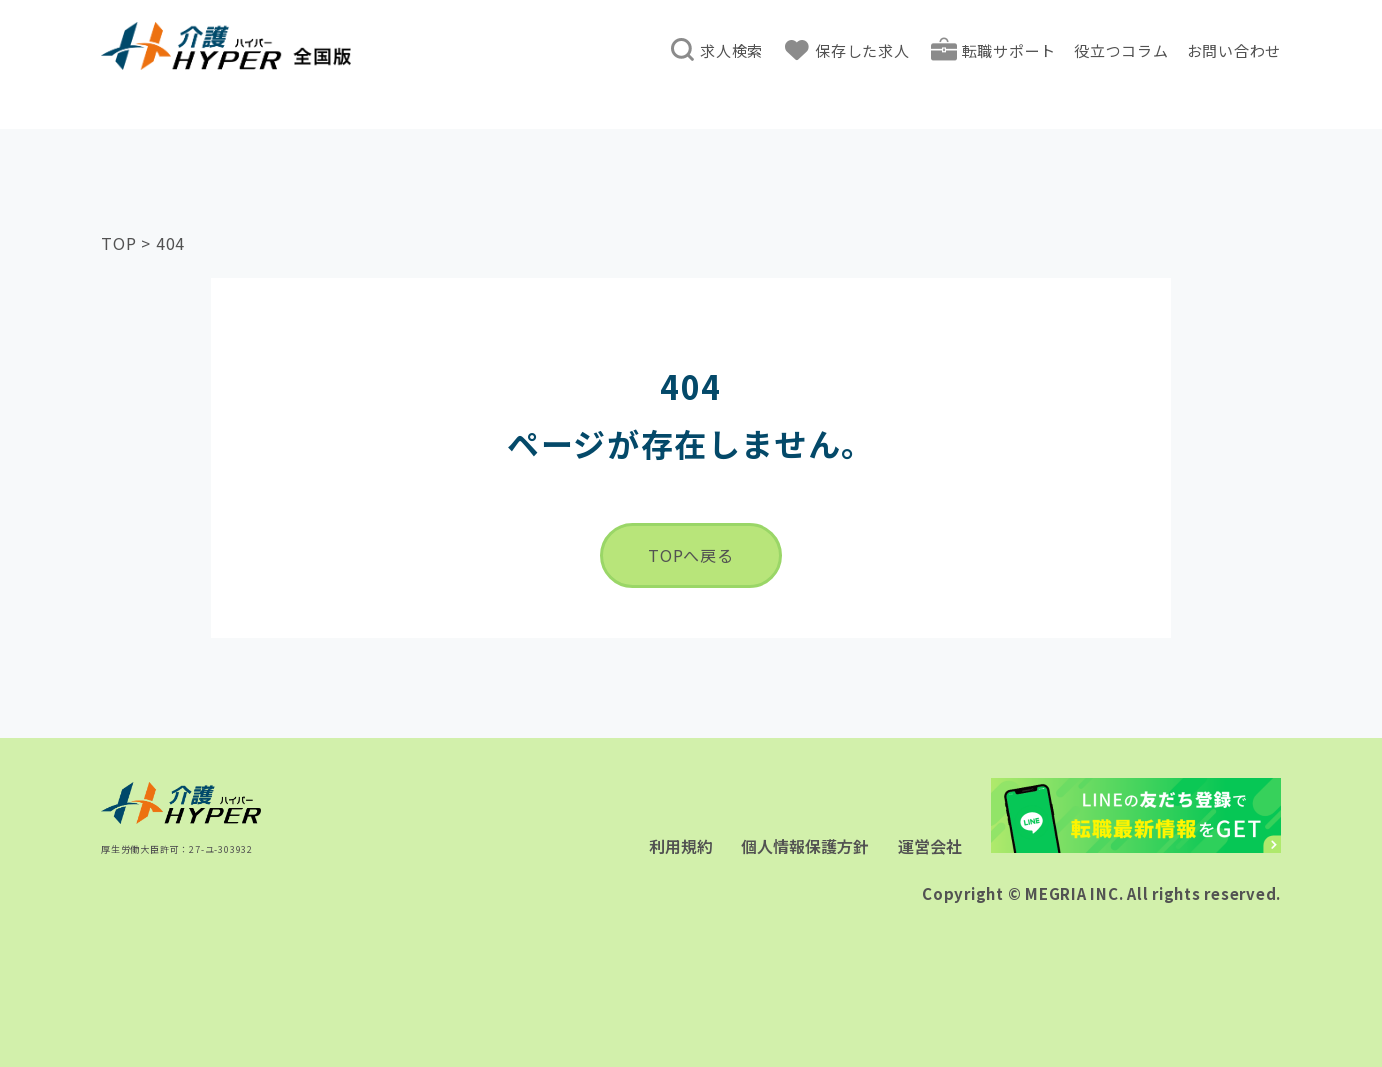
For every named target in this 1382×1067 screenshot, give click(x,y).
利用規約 (681, 846)
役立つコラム (1121, 50)
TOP (118, 243)
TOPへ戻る (691, 555)
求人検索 (731, 50)
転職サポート (1009, 50)
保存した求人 (862, 50)
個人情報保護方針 (805, 846)
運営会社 (930, 846)
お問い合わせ (1234, 50)
